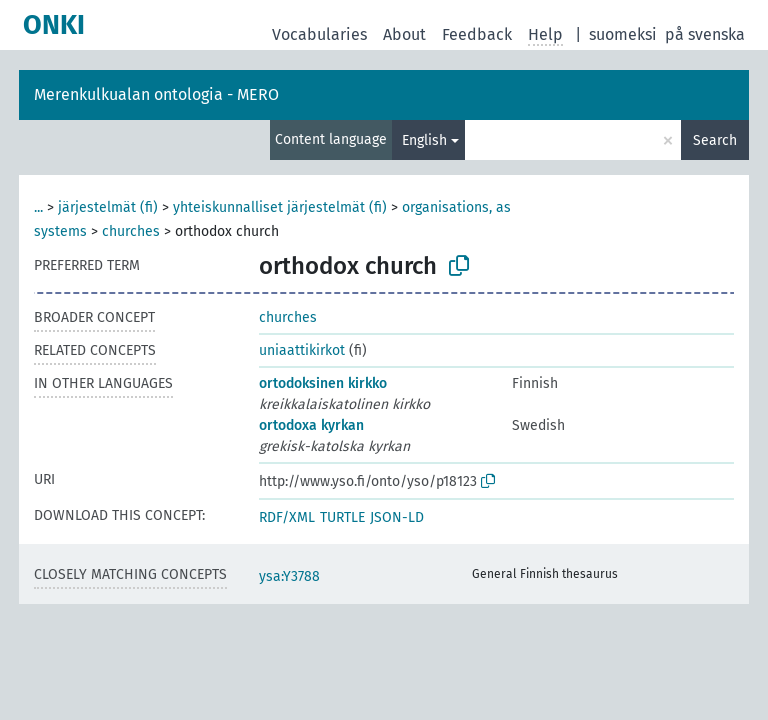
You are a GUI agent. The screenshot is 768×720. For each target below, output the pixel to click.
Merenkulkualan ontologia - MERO (156, 94)
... (38, 207)
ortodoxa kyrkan (311, 425)
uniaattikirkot (302, 350)
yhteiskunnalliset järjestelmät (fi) (280, 207)
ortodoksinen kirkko (323, 383)
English (424, 140)
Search (715, 140)
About (404, 34)
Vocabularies (319, 34)
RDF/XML (287, 517)
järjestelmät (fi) (108, 207)
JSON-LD (397, 517)
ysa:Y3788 (289, 576)
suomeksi (623, 34)
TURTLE (342, 517)
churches (131, 231)
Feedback (477, 34)
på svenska (705, 34)
